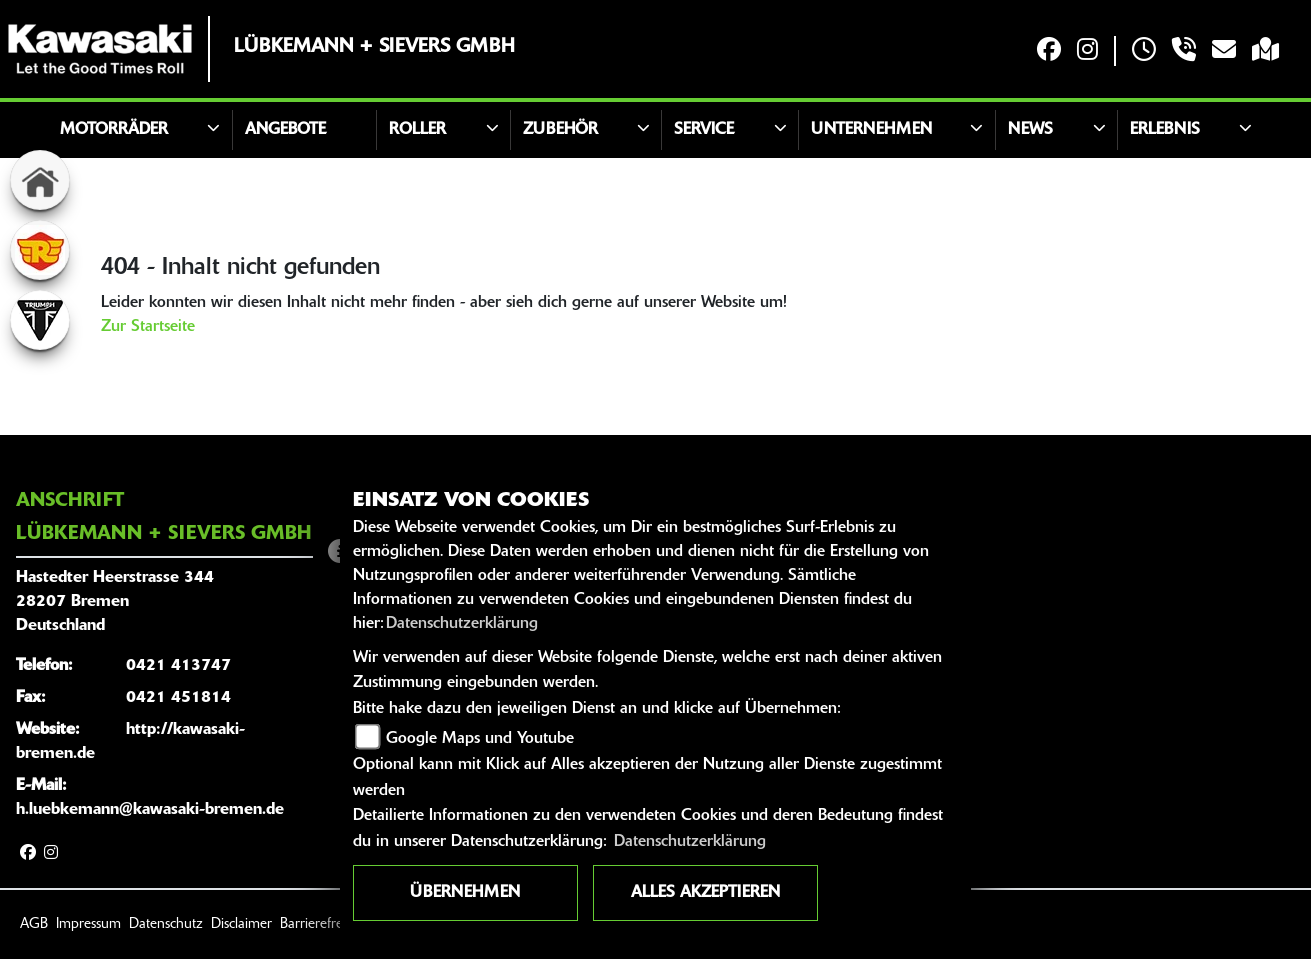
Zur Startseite (148, 327)
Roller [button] (417, 130)
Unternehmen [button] (871, 130)
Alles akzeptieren (705, 893)
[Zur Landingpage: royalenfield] (40, 250)
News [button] (1030, 130)
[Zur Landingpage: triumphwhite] (40, 320)
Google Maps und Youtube (480, 739)
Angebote (285, 130)
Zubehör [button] (560, 130)
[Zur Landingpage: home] (40, 180)
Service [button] (704, 130)
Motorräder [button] (114, 130)
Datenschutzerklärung (462, 624)
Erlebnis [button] (1165, 130)
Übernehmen (465, 893)
